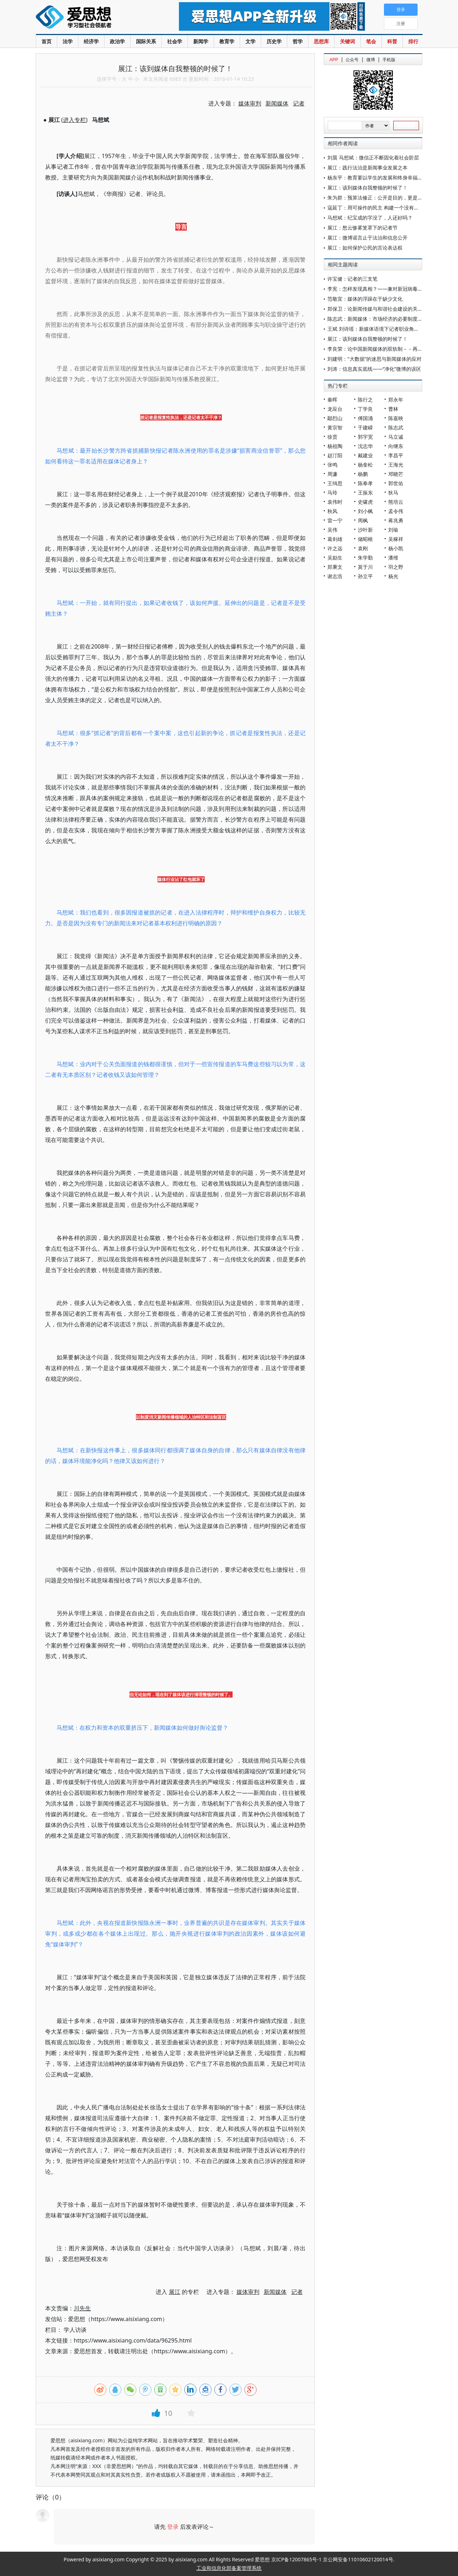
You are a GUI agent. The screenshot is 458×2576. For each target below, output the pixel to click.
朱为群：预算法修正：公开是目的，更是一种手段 (382, 197)
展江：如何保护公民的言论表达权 (365, 247)
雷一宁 (334, 520)
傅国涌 (365, 418)
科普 (392, 41)
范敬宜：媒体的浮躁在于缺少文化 (365, 298)
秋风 (332, 511)
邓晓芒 (395, 474)
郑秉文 (334, 566)
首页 (47, 41)
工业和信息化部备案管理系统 (229, 2568)
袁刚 (363, 548)
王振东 (365, 492)
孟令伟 (395, 511)
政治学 (117, 41)
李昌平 (395, 455)
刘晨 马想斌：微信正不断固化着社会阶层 (373, 157)
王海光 (395, 464)
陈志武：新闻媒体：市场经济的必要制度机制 (377, 318)
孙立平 (365, 576)
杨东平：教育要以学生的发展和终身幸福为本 (377, 177)
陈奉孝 (365, 483)
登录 (173, 2527)
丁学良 (365, 408)
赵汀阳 (334, 455)
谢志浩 (334, 576)
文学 (250, 41)
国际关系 (146, 41)
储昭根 (365, 539)
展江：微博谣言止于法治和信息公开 (367, 237)
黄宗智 (334, 427)
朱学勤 (365, 557)
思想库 (321, 41)
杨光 (393, 576)
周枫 (363, 520)
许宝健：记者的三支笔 (352, 278)
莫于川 (365, 566)
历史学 (274, 41)
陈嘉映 (395, 418)
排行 (413, 41)
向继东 (395, 446)
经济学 (91, 41)
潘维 (393, 557)
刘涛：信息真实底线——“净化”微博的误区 (374, 368)
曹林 (393, 408)
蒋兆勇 (395, 520)
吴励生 (334, 557)
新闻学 (200, 41)
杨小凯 (395, 548)
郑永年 (395, 399)
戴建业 (365, 455)
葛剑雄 (334, 539)
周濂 (332, 474)
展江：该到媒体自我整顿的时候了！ (367, 187)
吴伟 (332, 529)
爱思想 (93, 18)
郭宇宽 (365, 436)
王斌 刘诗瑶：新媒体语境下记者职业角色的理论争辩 (385, 328)
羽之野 (395, 566)
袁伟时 (334, 501)
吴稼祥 (395, 539)
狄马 (393, 492)
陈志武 (395, 427)
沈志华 (365, 446)
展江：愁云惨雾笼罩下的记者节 (362, 227)
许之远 (334, 548)
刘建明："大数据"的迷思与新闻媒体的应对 (374, 358)
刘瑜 (393, 529)
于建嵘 (365, 427)
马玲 (332, 492)
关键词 (347, 41)
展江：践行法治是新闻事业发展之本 (367, 167)
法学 (68, 41)
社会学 (174, 41)
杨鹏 (363, 474)
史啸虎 (365, 501)
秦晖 (332, 399)
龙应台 (334, 408)
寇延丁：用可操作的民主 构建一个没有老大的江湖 (383, 207)
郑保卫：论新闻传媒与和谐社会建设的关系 (375, 308)
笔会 (371, 41)
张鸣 (332, 464)
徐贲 (332, 436)
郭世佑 (395, 483)
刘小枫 (365, 511)
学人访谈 (75, 2330)
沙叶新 (365, 529)
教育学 (226, 41)
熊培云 (395, 501)
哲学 (298, 41)
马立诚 (395, 436)
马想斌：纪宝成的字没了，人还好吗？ (370, 217)
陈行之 (365, 399)
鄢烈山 (334, 418)
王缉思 (334, 483)
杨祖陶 (334, 446)
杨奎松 (365, 464)
